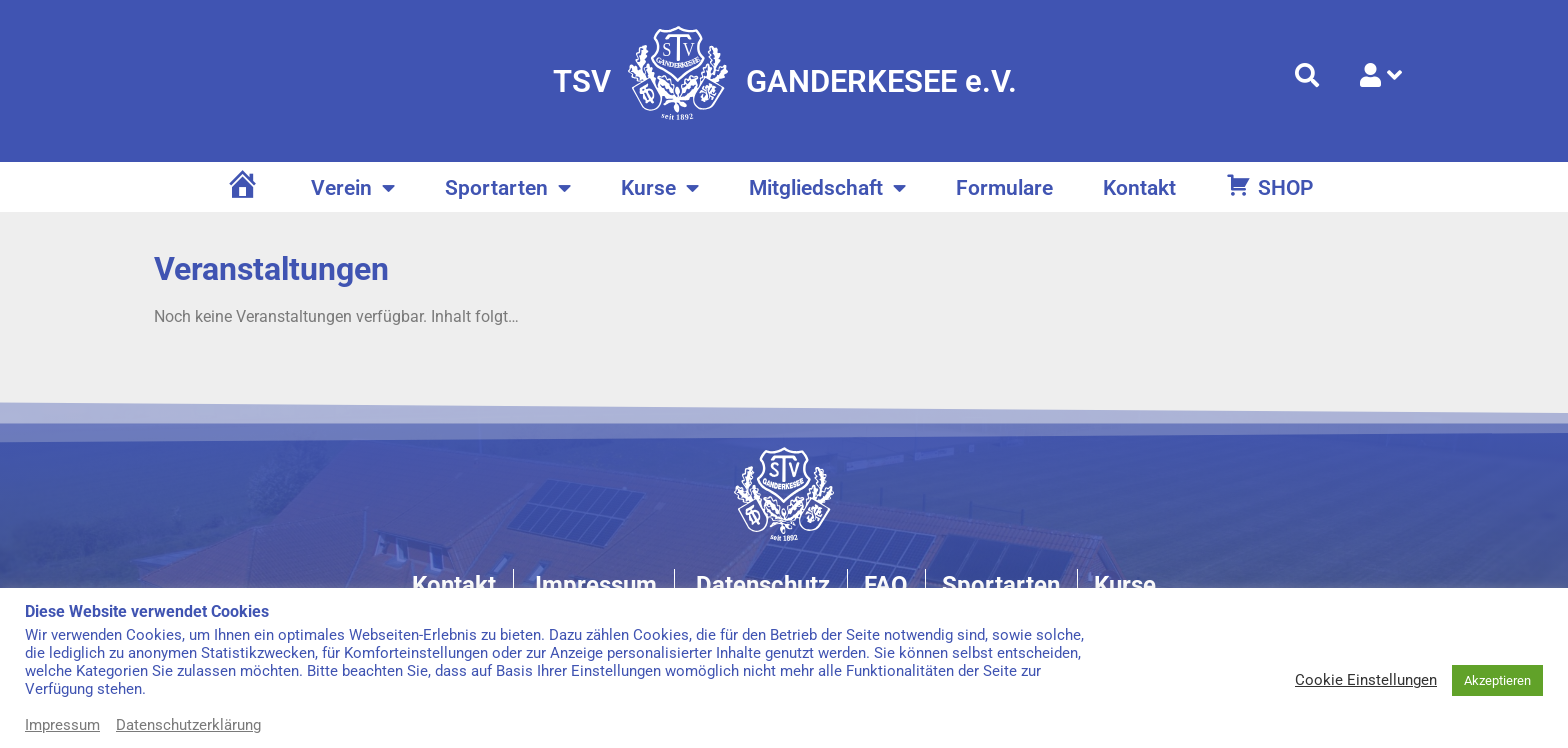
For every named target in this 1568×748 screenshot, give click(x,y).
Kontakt (1139, 188)
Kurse (660, 188)
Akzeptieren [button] (1497, 680)
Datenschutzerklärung (188, 725)
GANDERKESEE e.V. (881, 81)
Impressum (62, 725)
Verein (353, 188)
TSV (582, 81)
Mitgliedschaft (827, 188)
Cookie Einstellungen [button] (1366, 680)
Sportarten (508, 188)
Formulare (1004, 188)
